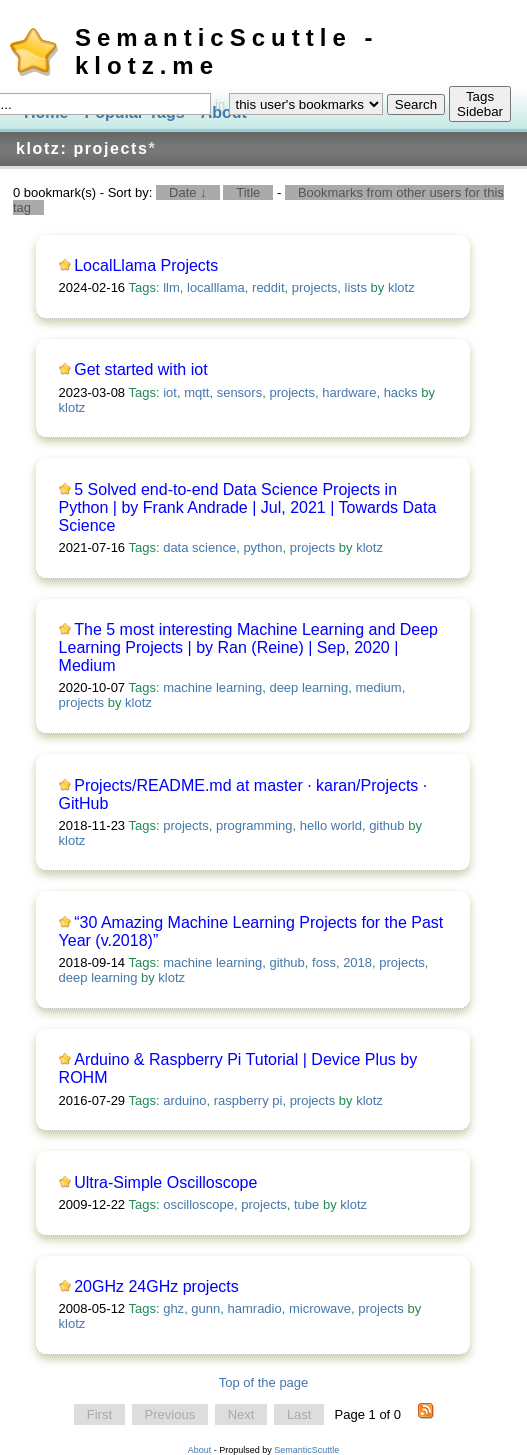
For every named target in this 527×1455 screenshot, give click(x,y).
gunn (205, 1308)
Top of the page (264, 1382)
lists (356, 287)
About (200, 1450)
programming (254, 825)
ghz (173, 1308)
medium (378, 687)
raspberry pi (248, 1100)
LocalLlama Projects (146, 265)
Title (248, 192)
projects (315, 287)
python (262, 547)
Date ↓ (188, 192)
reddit (268, 287)
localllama (216, 287)
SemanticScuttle (306, 1450)
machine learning (212, 687)
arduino (184, 1100)
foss (324, 962)
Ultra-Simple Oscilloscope (165, 1182)
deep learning (308, 687)
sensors (240, 392)
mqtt (196, 392)
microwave (320, 1308)
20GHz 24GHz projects (156, 1286)
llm (171, 287)
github (386, 825)
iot (170, 392)
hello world (331, 825)
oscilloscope (198, 1204)
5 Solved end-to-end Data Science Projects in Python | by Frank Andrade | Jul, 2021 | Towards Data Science (248, 507)
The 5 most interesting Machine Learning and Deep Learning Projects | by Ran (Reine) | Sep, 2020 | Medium (248, 647)
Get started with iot (140, 369)
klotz (401, 287)
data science (199, 547)
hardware (349, 392)
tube (306, 1204)
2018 (357, 962)
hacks (401, 392)
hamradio (255, 1308)
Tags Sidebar (480, 104)
